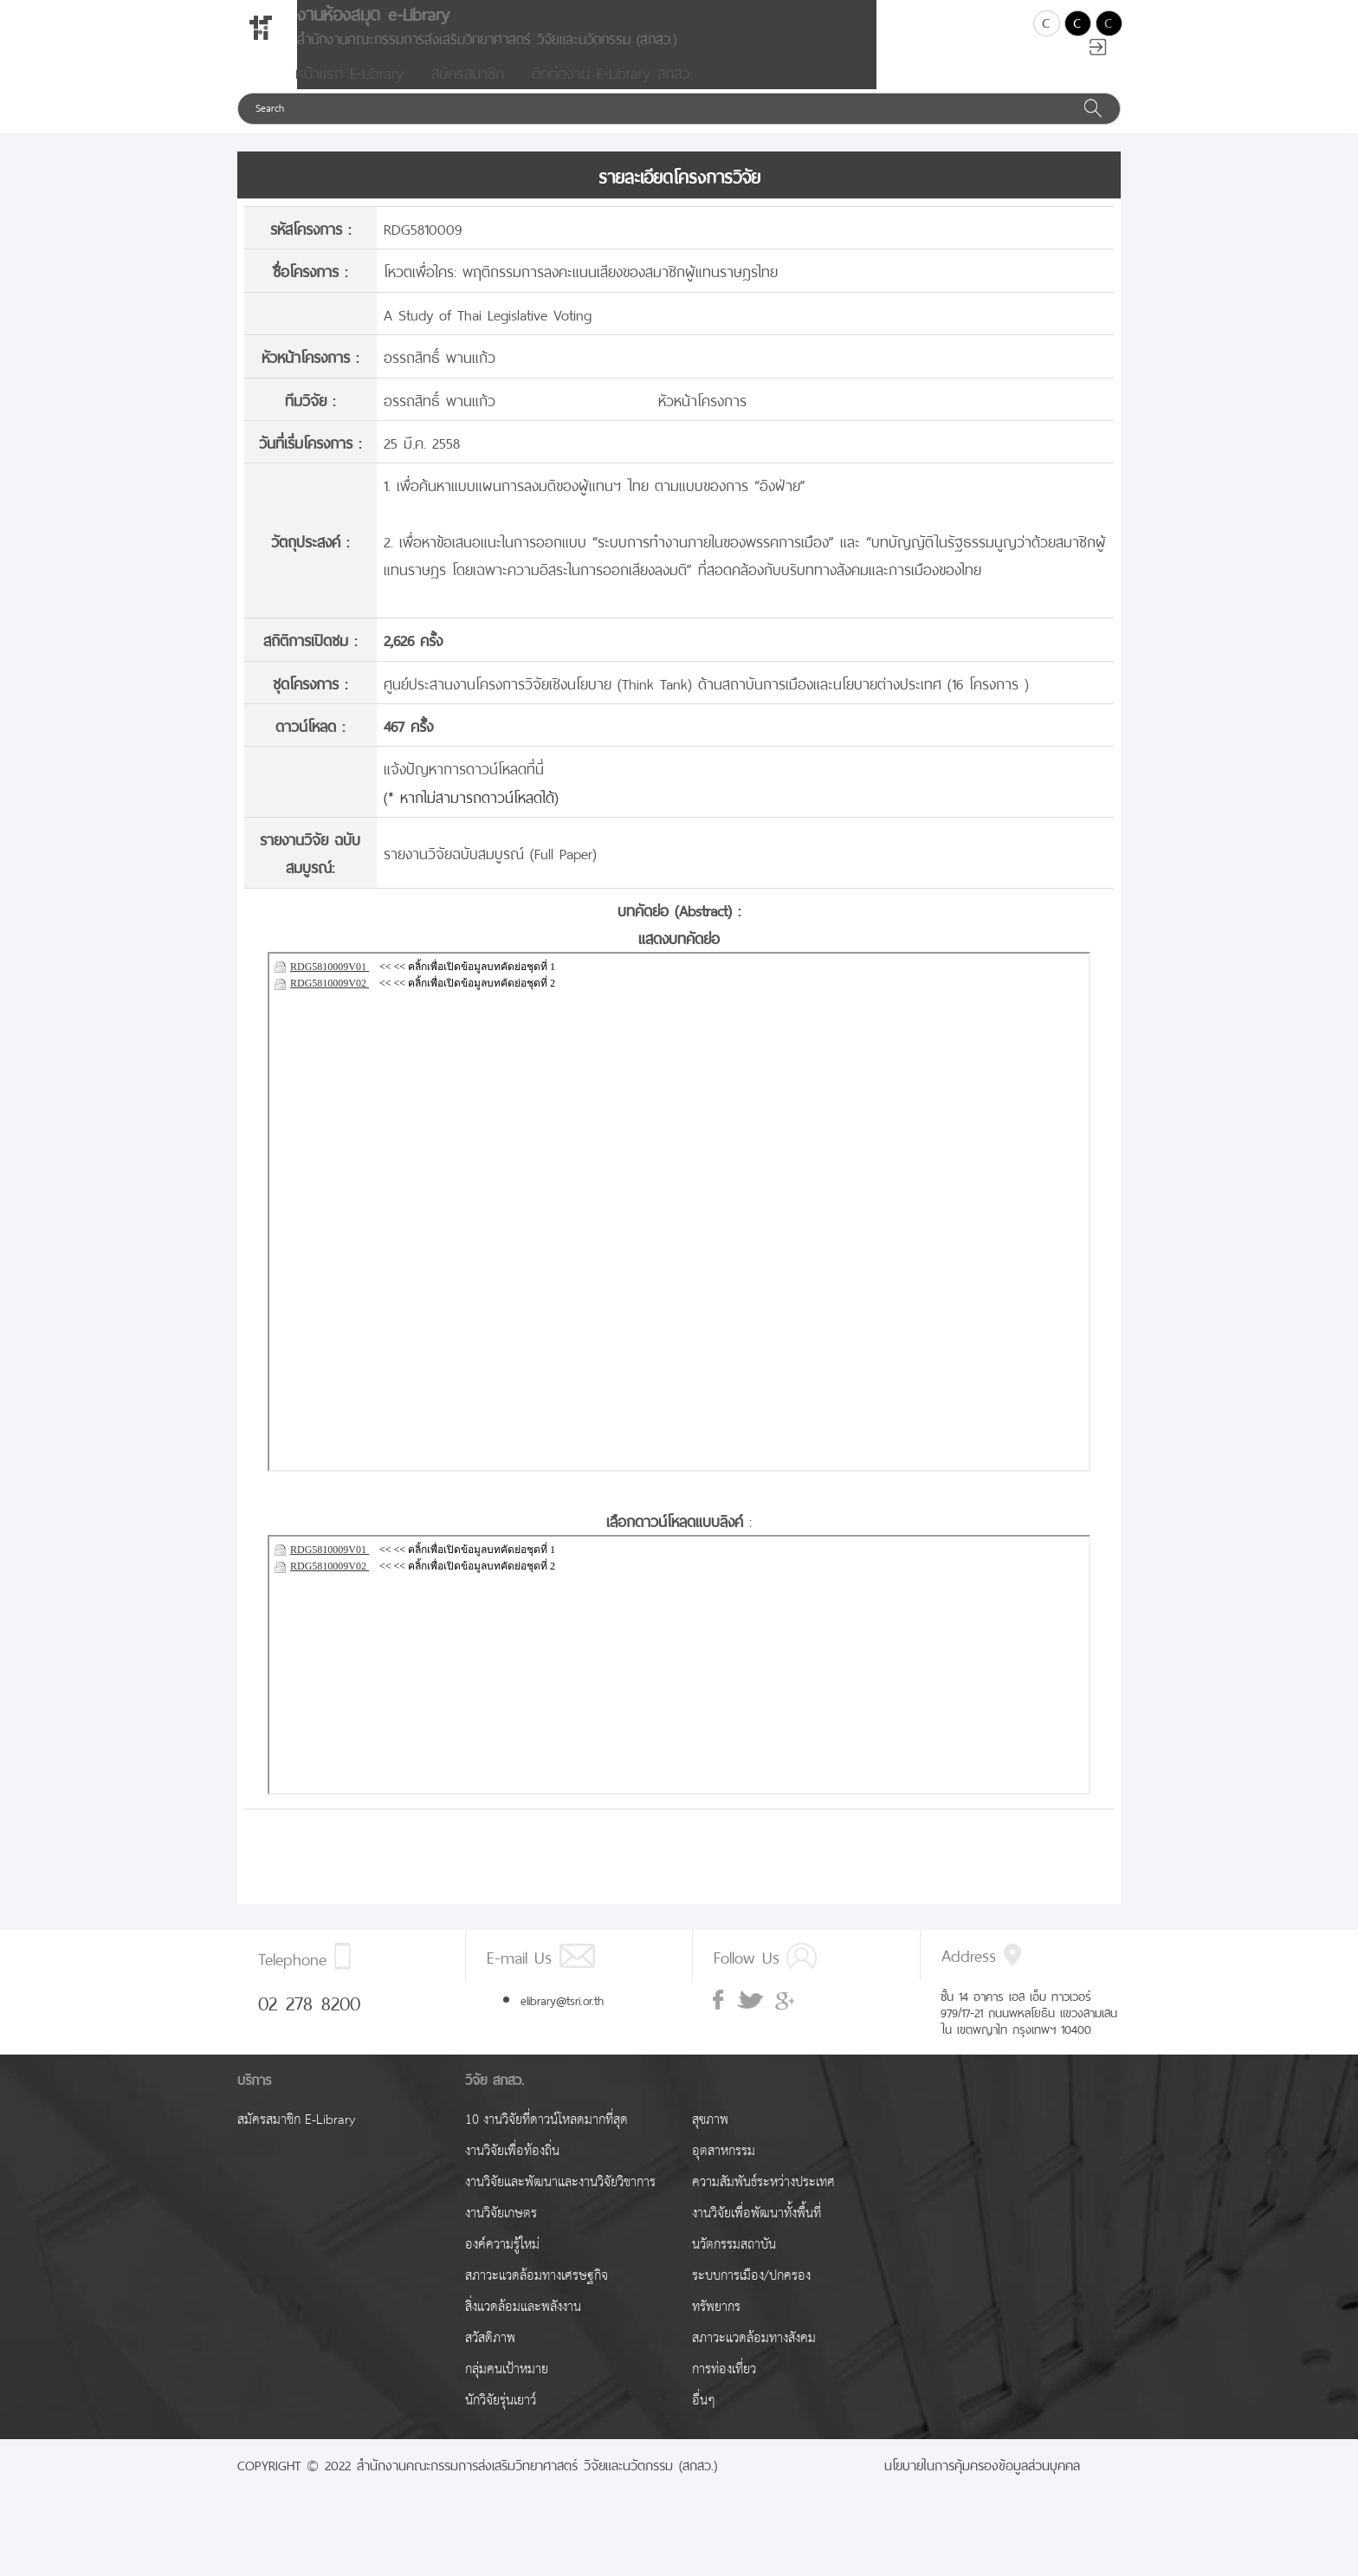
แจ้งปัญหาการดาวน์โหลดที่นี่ (464, 787)
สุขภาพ (710, 2140)
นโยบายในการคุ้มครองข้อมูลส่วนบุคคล (982, 2484)
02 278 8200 (309, 2021)
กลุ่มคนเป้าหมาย (506, 2390)
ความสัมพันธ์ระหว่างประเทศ (763, 2203)
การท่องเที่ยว (724, 2390)
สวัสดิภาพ (490, 2359)
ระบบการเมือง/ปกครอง (751, 2296)
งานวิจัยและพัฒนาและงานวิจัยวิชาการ (560, 2203)
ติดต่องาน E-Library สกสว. (612, 92)
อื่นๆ (703, 2421)
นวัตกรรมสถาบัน (734, 2265)
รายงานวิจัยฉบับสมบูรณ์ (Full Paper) (490, 872)
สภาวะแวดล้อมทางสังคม (754, 2359)
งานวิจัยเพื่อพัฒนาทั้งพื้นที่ (756, 2234)
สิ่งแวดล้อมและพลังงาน (523, 2327)
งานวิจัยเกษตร (501, 2234)
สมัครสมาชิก (467, 92)
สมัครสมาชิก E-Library (296, 2140)
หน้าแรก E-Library (349, 92)
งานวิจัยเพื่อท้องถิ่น (512, 2171)
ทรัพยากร (716, 2327)
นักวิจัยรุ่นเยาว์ (500, 2421)
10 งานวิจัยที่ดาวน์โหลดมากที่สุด (546, 2140)
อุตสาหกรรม (723, 2171)
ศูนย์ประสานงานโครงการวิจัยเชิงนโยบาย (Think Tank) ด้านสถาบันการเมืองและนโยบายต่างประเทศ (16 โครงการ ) (706, 702)
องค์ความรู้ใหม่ (502, 2265)
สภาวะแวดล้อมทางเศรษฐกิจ (536, 2296)
